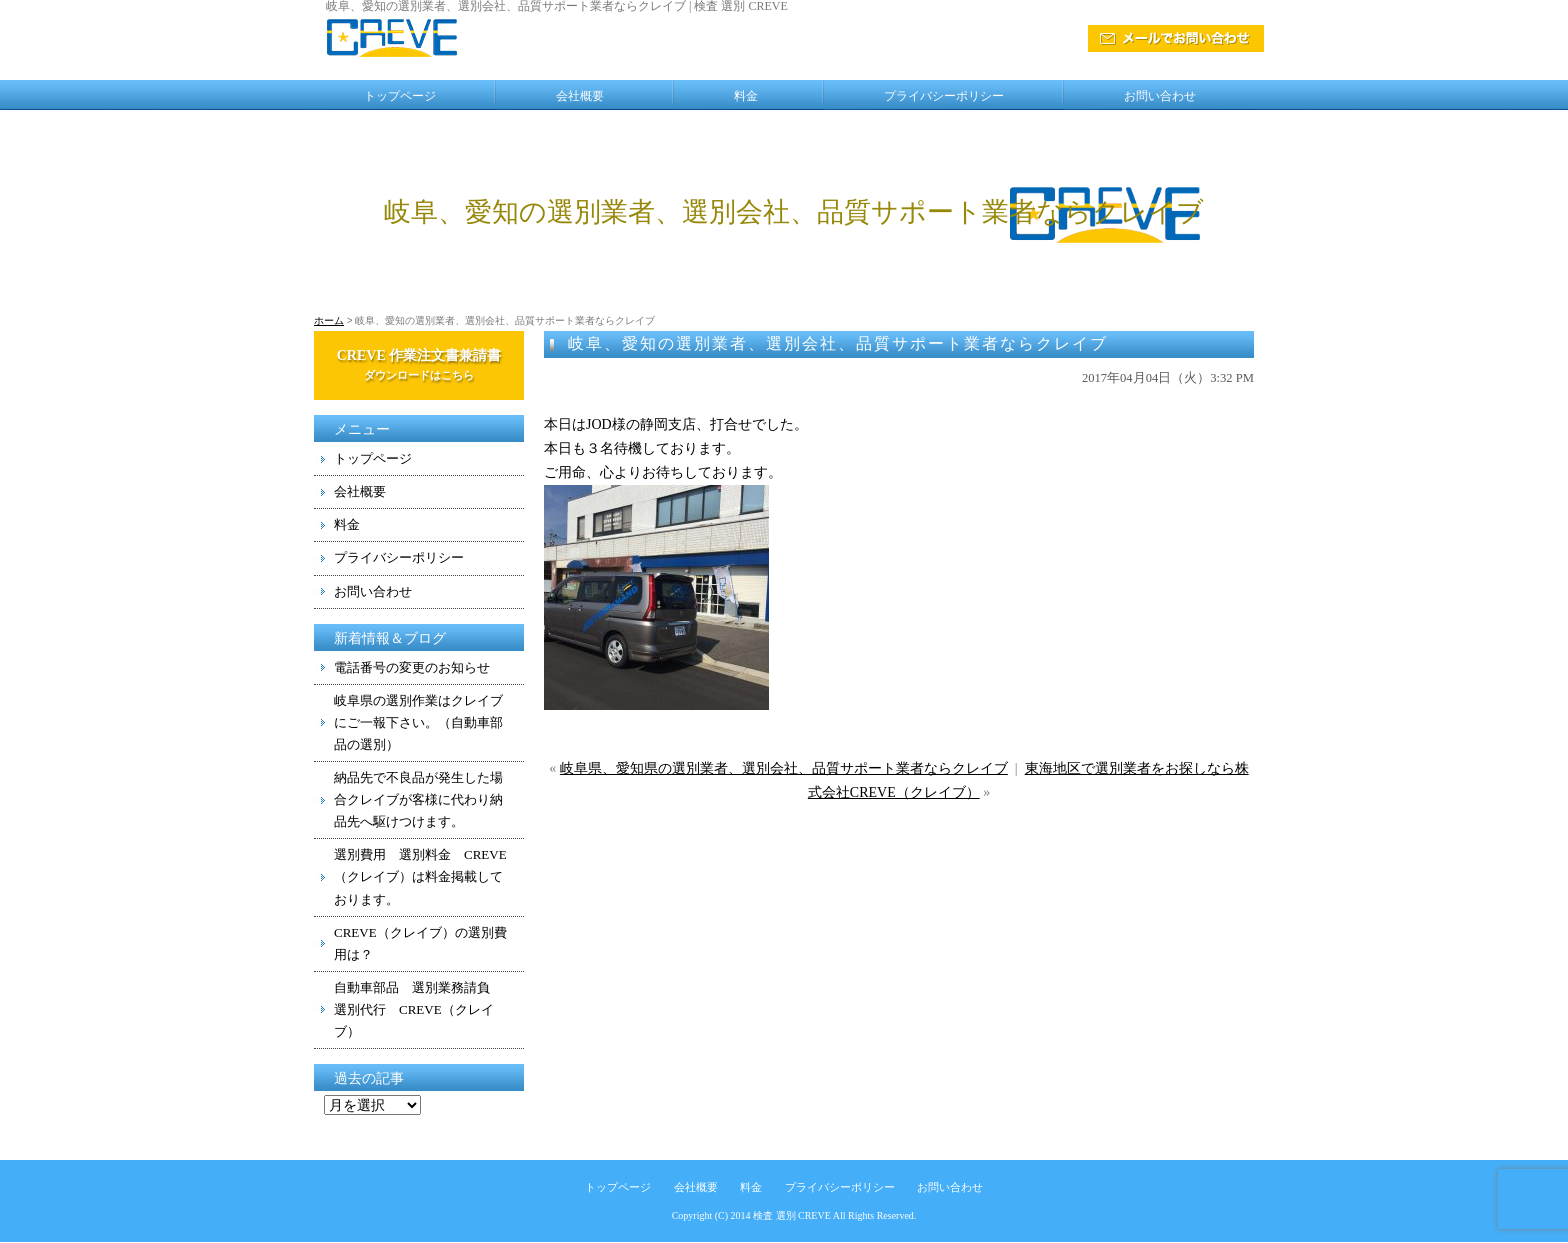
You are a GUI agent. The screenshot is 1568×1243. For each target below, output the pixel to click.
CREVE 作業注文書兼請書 (419, 364)
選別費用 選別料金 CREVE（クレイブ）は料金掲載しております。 (420, 876)
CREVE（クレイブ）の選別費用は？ (420, 943)
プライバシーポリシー (944, 96)
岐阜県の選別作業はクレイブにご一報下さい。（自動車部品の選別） (418, 722)
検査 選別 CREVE (792, 1215)
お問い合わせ (1160, 96)
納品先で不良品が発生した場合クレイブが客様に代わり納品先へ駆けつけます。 (418, 799)
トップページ (400, 96)
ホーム (329, 320)
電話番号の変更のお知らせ (412, 667)
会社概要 (580, 96)
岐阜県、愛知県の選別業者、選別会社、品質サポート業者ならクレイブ (784, 768)
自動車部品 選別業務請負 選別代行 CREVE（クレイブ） (418, 1009)
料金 (746, 96)
